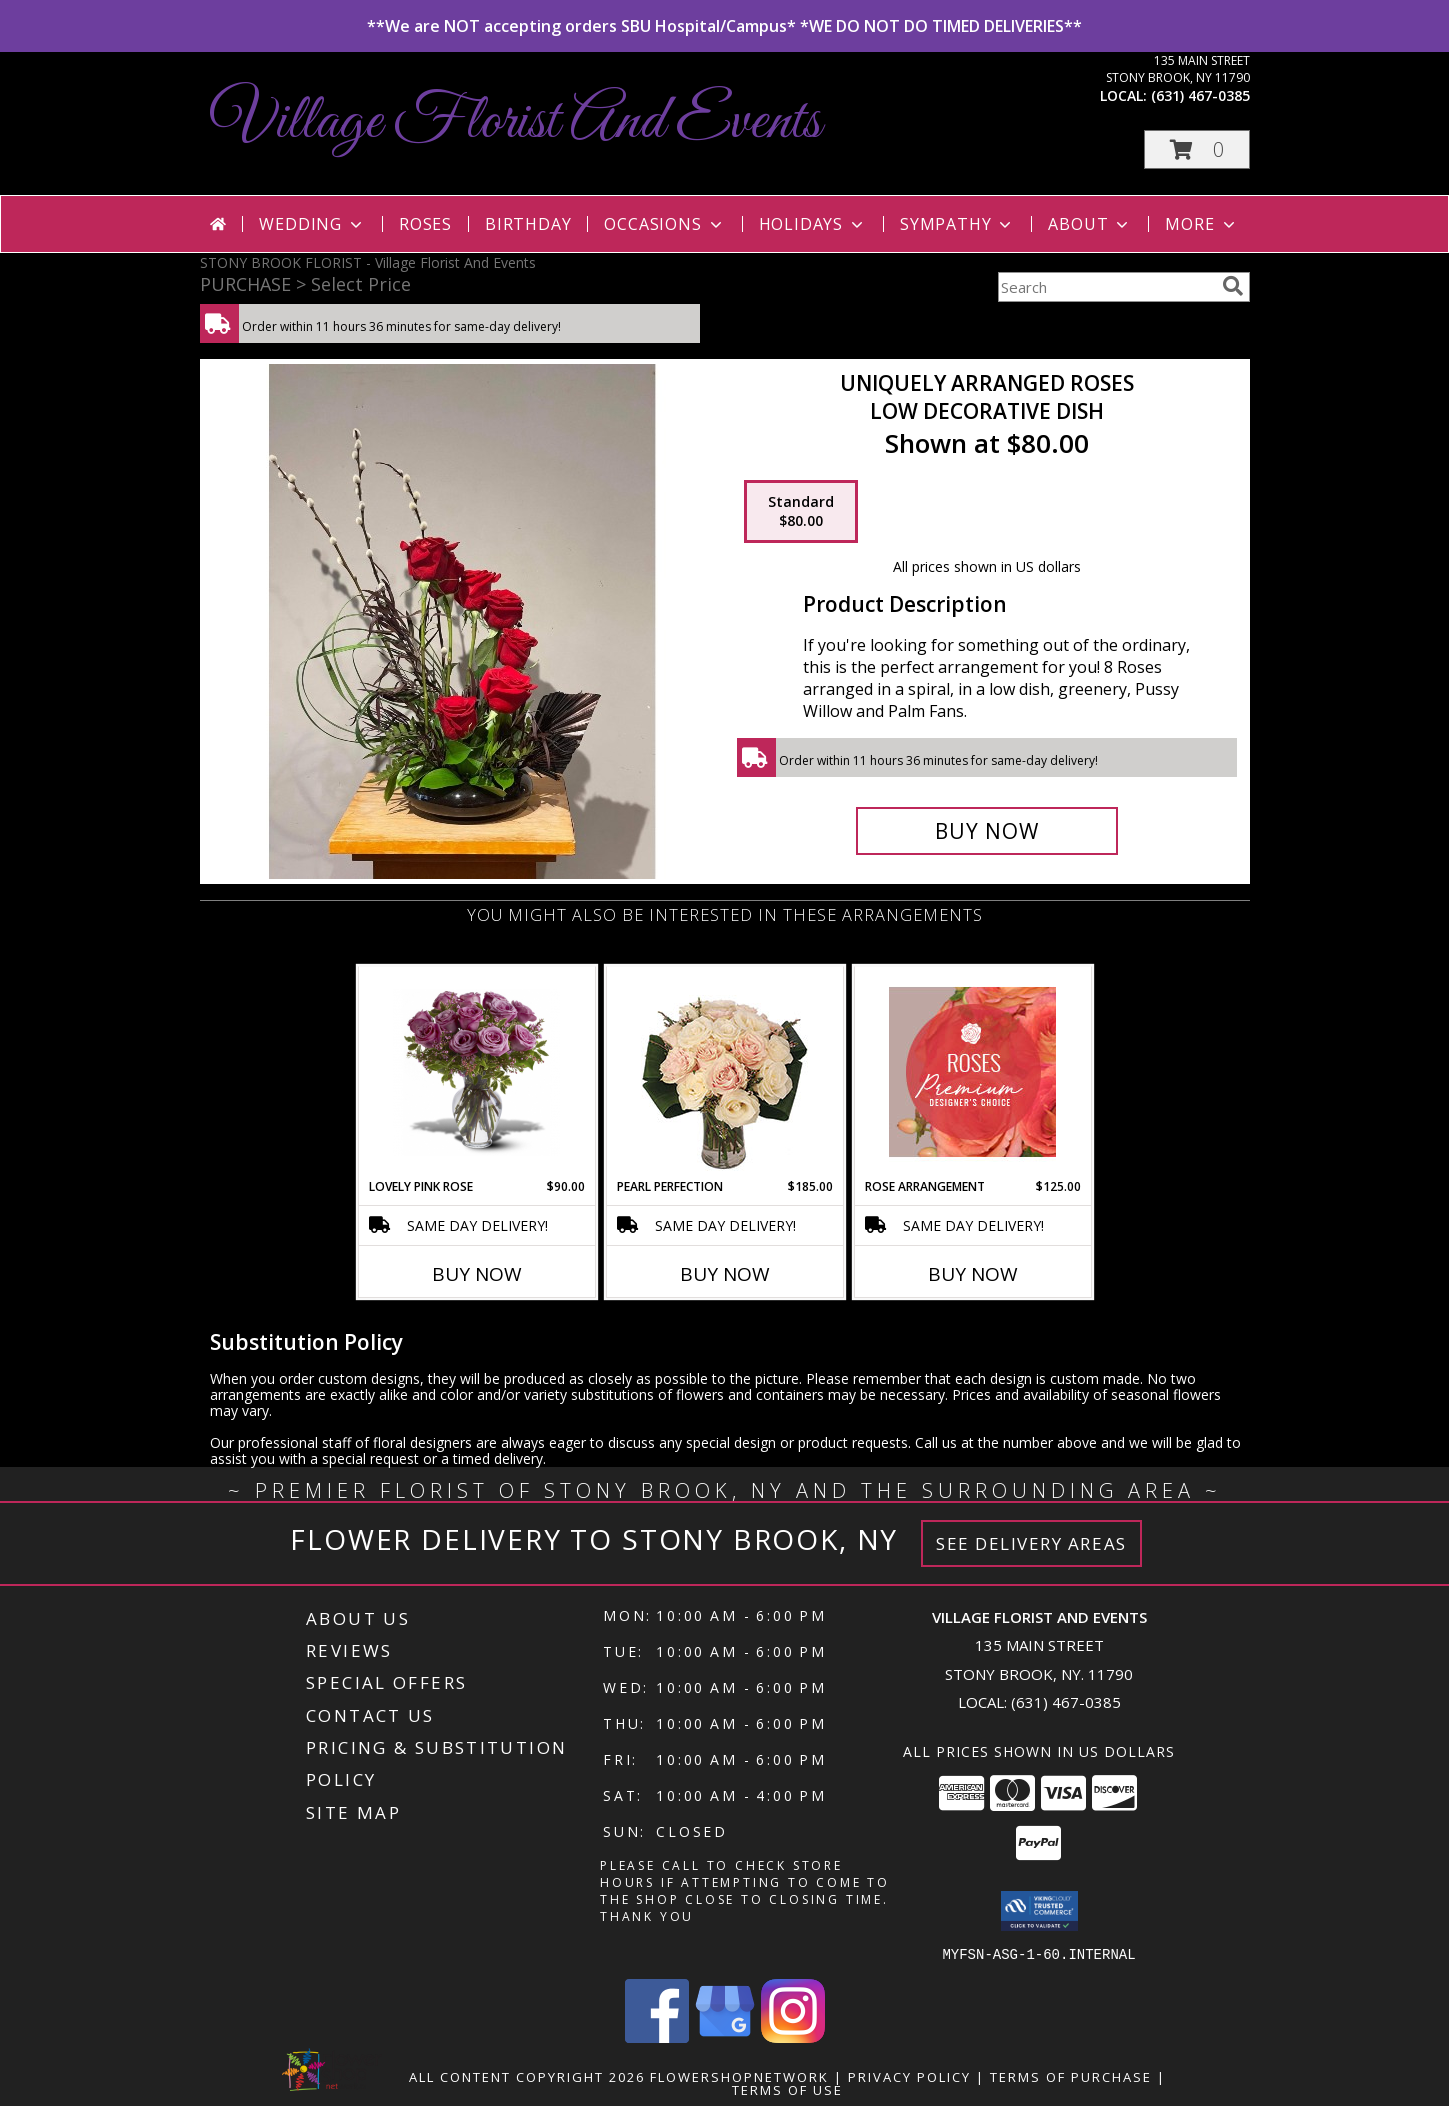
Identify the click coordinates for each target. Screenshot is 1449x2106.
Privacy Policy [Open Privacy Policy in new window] (909, 2076)
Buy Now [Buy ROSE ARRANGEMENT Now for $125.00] (973, 1274)
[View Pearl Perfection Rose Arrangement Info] (724, 1072)
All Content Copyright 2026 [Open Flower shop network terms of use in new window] (527, 2076)
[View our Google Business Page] (725, 2036)
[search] (1233, 286)
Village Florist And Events (515, 122)
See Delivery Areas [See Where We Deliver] (1031, 1543)
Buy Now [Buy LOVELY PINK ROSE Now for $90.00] (477, 1274)
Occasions (664, 224)
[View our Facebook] (657, 2036)
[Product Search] (1106, 287)
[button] (1197, 149)
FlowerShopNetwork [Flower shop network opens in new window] (739, 2076)
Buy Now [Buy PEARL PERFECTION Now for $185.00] (725, 1274)
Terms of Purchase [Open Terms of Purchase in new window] (1071, 2076)
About (1090, 224)
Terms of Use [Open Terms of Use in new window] (787, 2089)
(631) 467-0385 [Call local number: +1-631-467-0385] (1200, 95)
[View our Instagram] (793, 2036)
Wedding (312, 224)
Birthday (528, 224)
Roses (425, 224)
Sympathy (957, 224)
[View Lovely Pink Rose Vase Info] (476, 1072)
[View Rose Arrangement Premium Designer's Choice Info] (972, 1072)
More (1201, 224)
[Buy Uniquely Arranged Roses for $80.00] (987, 831)
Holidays (813, 224)
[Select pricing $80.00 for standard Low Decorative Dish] (801, 512)
